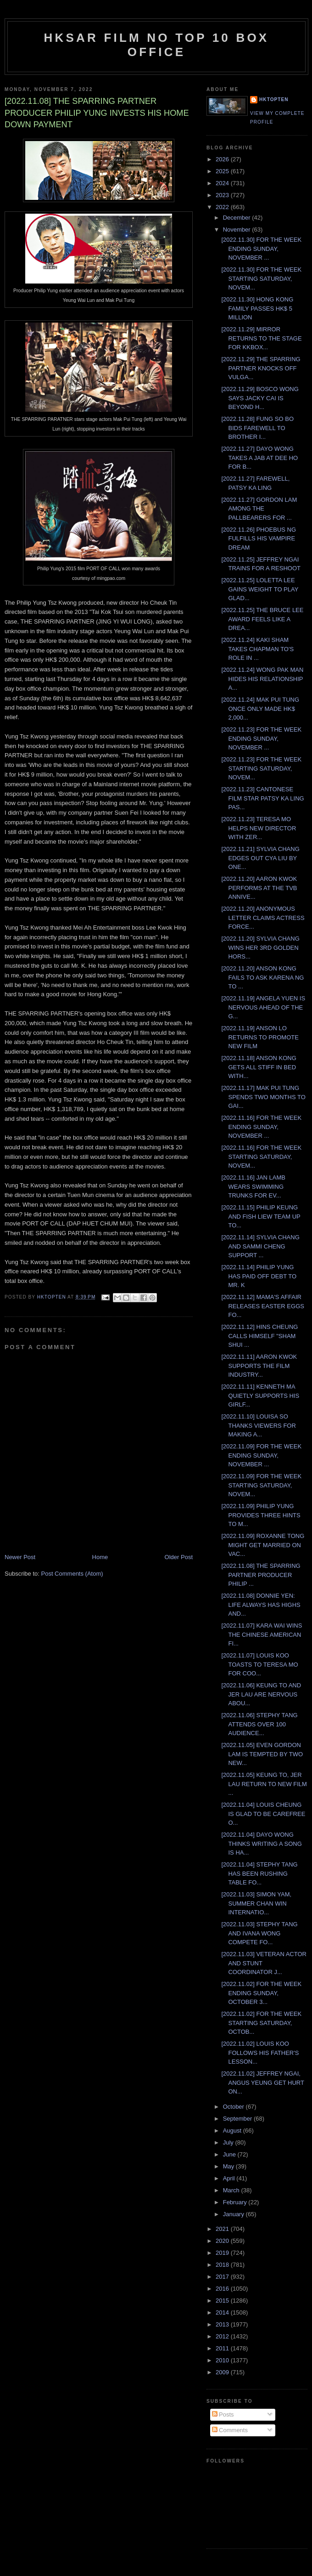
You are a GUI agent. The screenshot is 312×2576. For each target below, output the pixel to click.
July (229, 2142)
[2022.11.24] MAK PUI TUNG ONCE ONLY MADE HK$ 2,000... (260, 708)
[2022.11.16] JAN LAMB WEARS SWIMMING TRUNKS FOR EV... (253, 1186)
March (232, 2190)
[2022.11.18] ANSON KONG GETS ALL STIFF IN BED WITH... (258, 1067)
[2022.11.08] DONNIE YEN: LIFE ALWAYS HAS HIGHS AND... (260, 1604)
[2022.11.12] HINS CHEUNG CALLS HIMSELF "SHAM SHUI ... (259, 1335)
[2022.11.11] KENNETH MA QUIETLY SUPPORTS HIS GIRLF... (260, 1395)
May (229, 2166)
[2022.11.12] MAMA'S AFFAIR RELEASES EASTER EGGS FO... (262, 1306)
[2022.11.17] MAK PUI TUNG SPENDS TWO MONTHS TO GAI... (263, 1096)
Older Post (179, 1557)
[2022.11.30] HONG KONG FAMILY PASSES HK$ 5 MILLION (257, 308)
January (234, 2214)
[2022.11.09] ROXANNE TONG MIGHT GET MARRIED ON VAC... (262, 1544)
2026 (223, 159)
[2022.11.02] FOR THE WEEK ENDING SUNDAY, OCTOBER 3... (261, 1992)
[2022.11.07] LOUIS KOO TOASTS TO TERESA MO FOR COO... (259, 1664)
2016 (223, 2288)
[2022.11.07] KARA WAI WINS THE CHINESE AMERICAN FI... (261, 1634)
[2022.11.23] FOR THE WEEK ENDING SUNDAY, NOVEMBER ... (261, 738)
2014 (223, 2312)
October (234, 2106)
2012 (223, 2336)
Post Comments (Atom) (72, 1573)
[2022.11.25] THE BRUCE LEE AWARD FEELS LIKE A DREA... (262, 619)
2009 (223, 2372)
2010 (223, 2360)
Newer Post (20, 1557)
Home (100, 1557)
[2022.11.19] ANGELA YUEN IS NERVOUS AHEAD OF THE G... (263, 1007)
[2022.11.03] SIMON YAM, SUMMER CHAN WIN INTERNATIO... (256, 1903)
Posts (223, 2414)
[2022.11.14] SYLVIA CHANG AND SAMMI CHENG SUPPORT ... (260, 1246)
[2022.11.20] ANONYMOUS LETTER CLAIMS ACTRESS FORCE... (262, 917)
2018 (223, 2264)
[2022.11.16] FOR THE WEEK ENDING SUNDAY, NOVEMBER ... (261, 1126)
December (237, 217)
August (233, 2130)
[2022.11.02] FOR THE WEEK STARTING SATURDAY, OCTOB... (261, 2022)
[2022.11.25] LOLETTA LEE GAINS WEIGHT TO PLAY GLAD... (259, 589)
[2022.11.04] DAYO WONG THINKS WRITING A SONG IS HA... (261, 1843)
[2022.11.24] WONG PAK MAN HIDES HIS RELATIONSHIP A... (262, 678)
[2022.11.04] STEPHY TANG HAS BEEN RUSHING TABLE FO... (259, 1873)
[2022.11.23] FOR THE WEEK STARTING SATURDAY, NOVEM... (261, 768)
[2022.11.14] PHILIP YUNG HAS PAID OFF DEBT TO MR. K (258, 1276)
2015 (223, 2300)
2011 (223, 2348)
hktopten (274, 99)
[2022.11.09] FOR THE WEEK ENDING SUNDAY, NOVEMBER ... (261, 1455)
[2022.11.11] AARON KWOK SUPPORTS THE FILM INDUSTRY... (259, 1365)
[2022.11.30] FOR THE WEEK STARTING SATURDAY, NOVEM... (261, 278)
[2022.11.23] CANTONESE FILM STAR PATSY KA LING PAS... (262, 798)
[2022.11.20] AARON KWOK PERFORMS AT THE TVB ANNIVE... (259, 887)
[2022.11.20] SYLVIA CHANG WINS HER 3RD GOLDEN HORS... (260, 947)
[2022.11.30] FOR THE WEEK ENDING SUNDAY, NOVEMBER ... (261, 248)
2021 (223, 2228)
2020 (223, 2240)
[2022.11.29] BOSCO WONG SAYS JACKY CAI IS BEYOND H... (259, 398)
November (237, 229)
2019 (223, 2252)
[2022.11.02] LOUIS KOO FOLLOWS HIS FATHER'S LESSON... (260, 2052)
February (236, 2202)
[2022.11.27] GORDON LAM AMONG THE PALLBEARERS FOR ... (259, 508)
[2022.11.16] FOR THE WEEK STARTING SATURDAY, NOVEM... (261, 1156)
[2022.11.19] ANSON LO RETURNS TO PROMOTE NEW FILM (259, 1037)
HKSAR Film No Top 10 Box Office (156, 45)
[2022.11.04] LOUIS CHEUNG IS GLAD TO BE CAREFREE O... (263, 1813)
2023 (223, 195)
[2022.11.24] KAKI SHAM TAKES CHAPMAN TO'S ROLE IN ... (257, 648)
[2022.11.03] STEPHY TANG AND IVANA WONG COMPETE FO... (259, 1933)
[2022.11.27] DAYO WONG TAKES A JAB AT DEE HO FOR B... (259, 457)
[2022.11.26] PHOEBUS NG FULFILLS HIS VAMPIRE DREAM (258, 538)
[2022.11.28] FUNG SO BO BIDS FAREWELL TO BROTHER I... (257, 427)
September (238, 2118)
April (230, 2178)
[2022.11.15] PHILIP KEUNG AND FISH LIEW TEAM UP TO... (260, 1216)
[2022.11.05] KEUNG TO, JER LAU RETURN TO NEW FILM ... (263, 1783)
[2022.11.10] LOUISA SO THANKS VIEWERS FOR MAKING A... (258, 1425)
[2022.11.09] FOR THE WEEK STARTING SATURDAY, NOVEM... (261, 1485)
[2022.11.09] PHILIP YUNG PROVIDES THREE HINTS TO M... (260, 1515)
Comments (230, 2430)
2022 (223, 207)
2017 (223, 2276)
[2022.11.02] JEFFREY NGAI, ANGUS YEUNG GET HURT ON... (262, 2082)
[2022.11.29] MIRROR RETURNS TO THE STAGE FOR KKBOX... (261, 338)
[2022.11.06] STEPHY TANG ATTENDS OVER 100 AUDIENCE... (259, 1724)
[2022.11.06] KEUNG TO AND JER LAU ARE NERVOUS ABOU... (261, 1694)
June (230, 2154)
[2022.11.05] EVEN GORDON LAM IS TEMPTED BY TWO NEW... (262, 1754)
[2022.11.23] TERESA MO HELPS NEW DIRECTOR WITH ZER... (258, 828)
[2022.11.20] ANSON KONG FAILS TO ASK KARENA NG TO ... (262, 977)
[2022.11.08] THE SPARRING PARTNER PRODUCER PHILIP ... (260, 1574)
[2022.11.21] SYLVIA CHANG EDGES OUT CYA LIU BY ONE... (260, 857)
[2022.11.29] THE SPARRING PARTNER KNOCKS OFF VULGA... (260, 368)
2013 (223, 2324)
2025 (223, 171)
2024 (223, 183)
